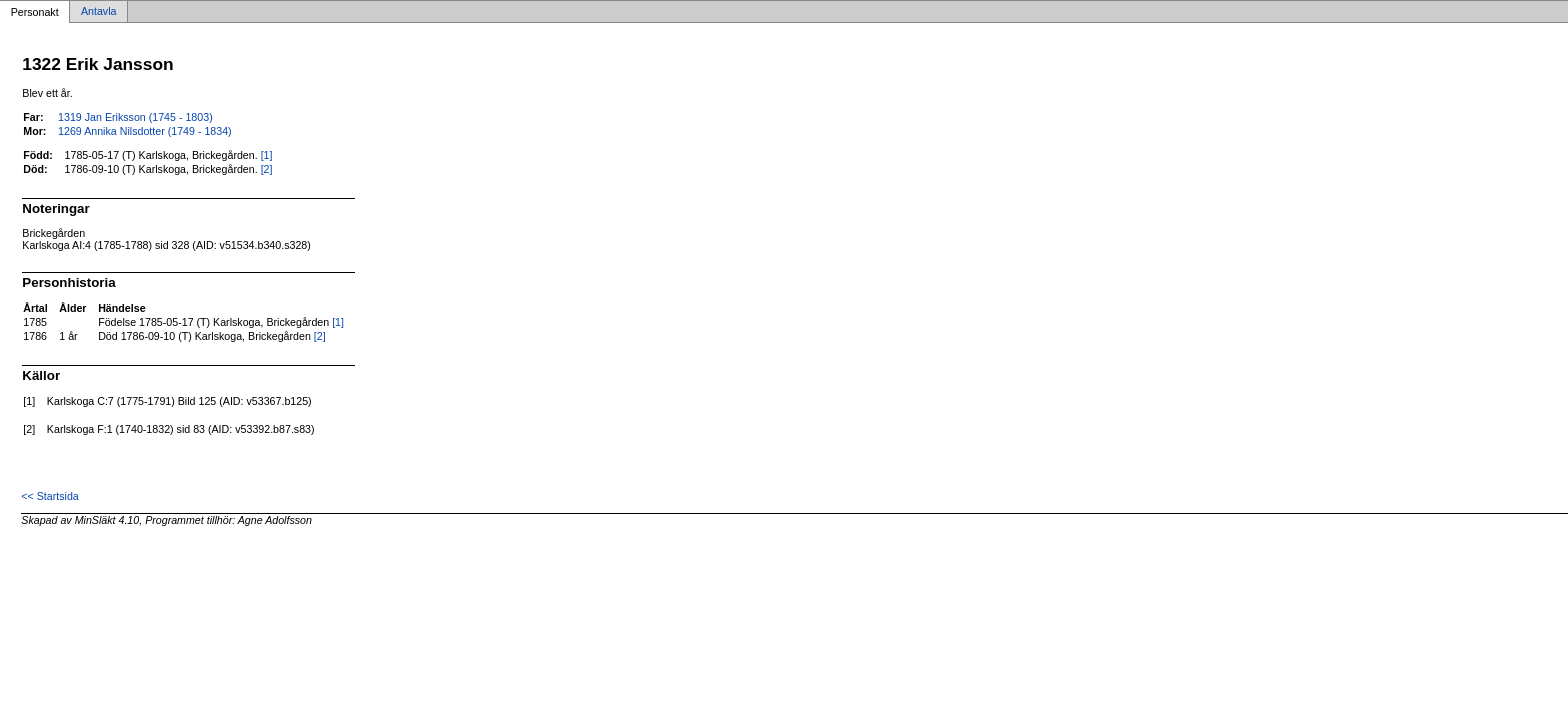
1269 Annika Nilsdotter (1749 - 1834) (145, 131)
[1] (267, 155)
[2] (267, 169)
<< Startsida (49, 496)
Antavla (99, 12)
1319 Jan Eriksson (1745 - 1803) (135, 117)
